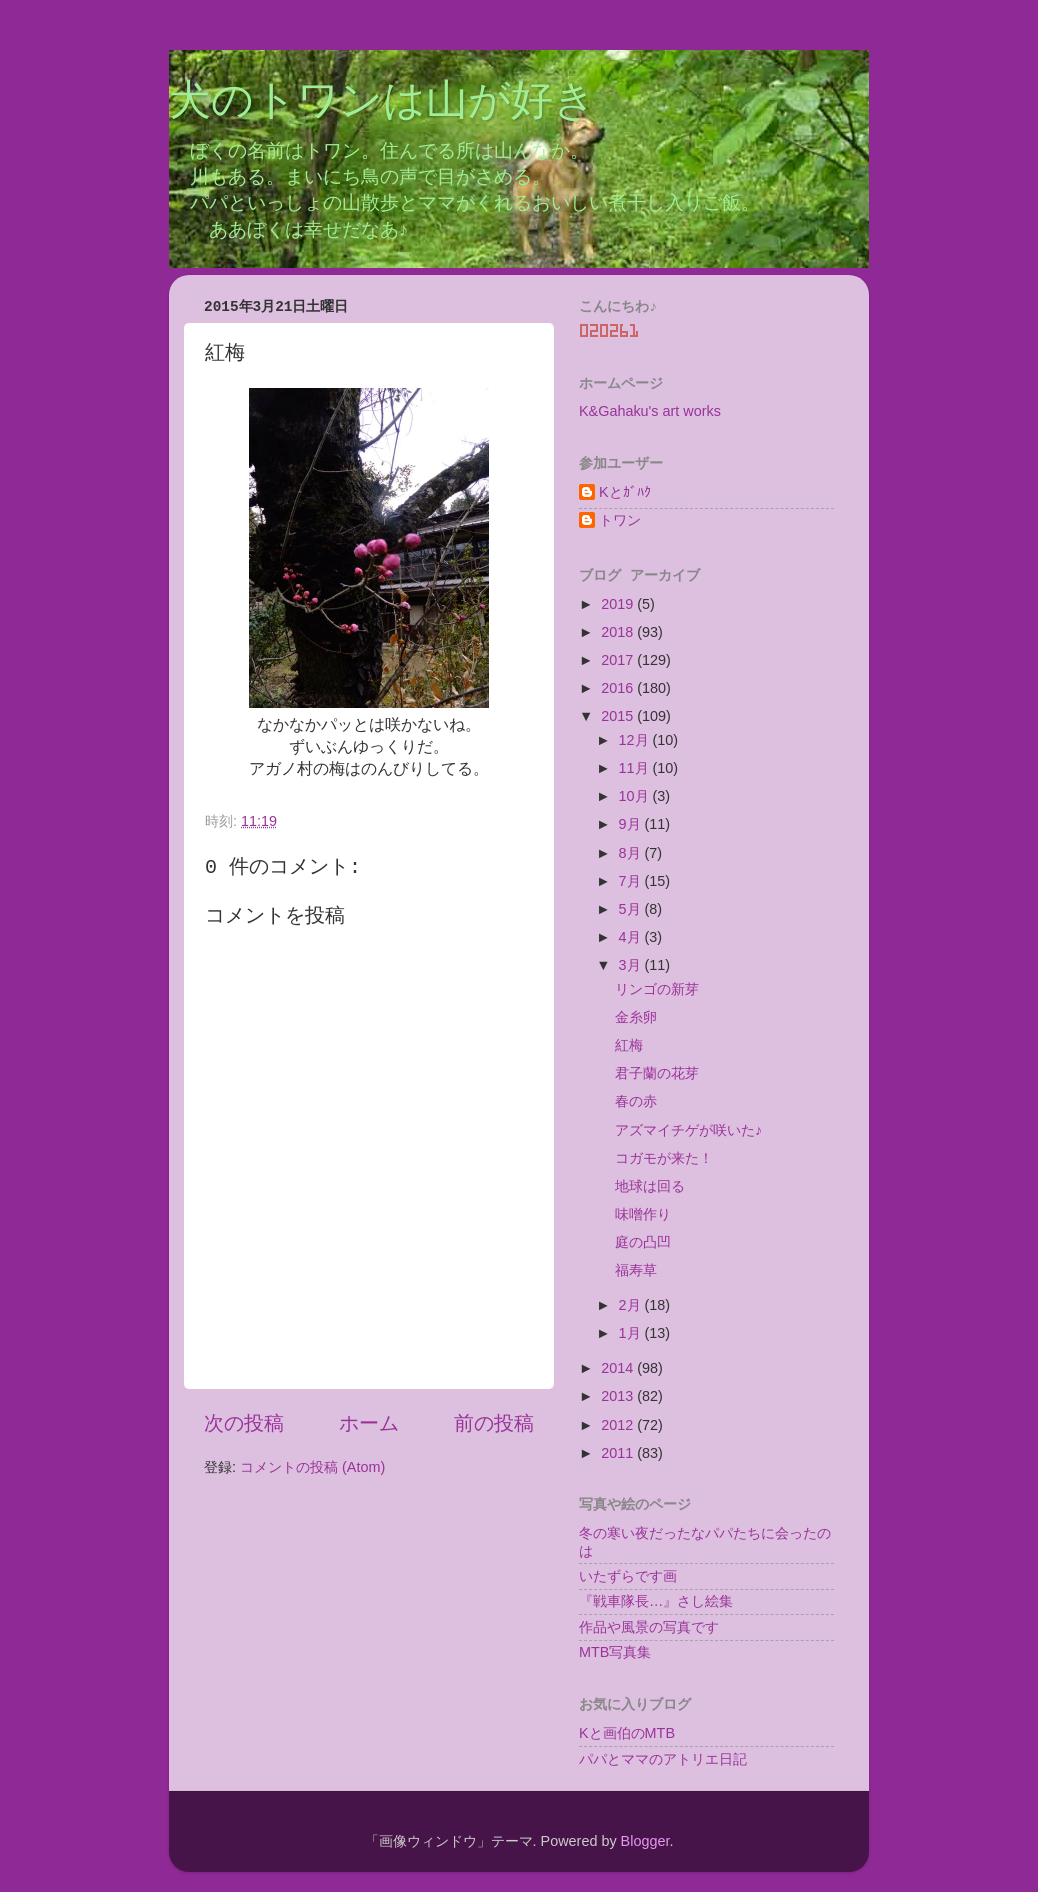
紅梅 (629, 1045)
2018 (619, 632)
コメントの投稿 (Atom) (312, 1467)
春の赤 (636, 1101)
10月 (636, 796)
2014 (619, 1368)
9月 (632, 824)
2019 (619, 604)
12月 (636, 740)
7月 (632, 881)
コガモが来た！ (664, 1158)
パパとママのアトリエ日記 (663, 1759)
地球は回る (650, 1186)
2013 (619, 1396)
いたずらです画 (628, 1576)
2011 (619, 1453)
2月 (632, 1305)
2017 (619, 660)
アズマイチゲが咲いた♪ (688, 1130)
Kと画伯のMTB (627, 1733)
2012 (619, 1425)
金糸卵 (636, 1017)
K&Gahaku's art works (650, 411)
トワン (620, 520)
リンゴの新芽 (657, 989)
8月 (632, 853)
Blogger (645, 1841)
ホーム (369, 1423)
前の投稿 (494, 1423)
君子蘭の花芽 (657, 1073)
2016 (619, 688)
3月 (632, 965)
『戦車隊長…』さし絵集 (656, 1601)
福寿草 (636, 1270)
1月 (632, 1333)
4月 (632, 937)
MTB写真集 (615, 1652)
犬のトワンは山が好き (382, 103)
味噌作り (643, 1214)
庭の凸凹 (643, 1242)
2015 (619, 716)
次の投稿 (244, 1423)
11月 (636, 768)
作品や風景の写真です (649, 1627)
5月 (632, 909)
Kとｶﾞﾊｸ (625, 492)
